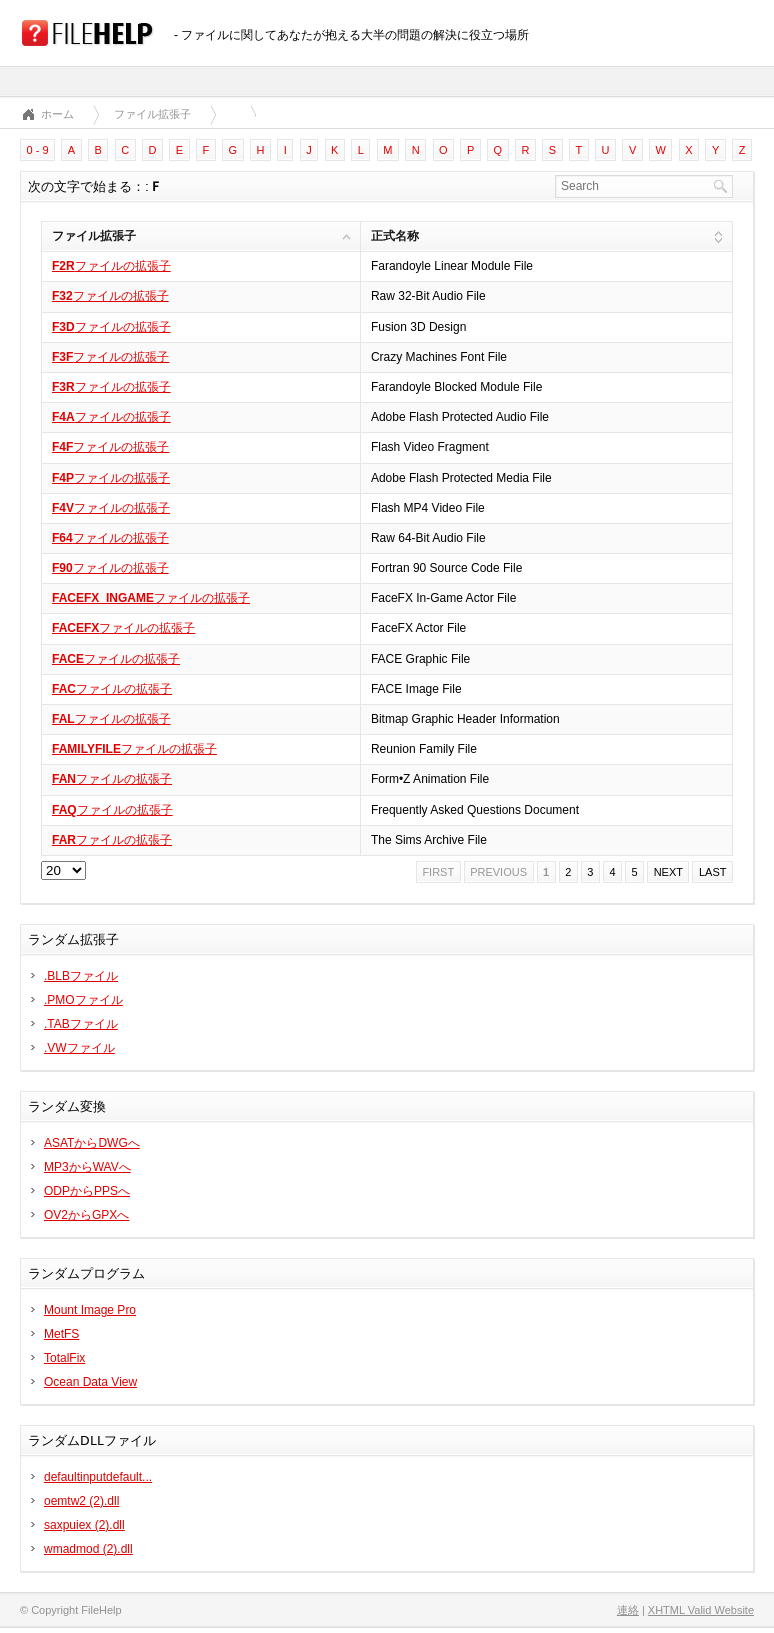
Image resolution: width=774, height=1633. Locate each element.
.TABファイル (81, 1024)
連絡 (628, 1610)
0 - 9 (38, 150)
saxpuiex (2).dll (84, 1525)
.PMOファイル (83, 1000)
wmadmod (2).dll (88, 1549)
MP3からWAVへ (87, 1167)
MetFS (61, 1334)
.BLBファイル (81, 976)
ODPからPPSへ (87, 1191)
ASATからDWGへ (92, 1143)
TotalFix (64, 1358)
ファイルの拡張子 (111, 266)
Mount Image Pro (90, 1310)
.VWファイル (79, 1048)
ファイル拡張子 (152, 114)
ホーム (57, 114)
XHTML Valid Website (701, 1610)
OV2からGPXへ (86, 1215)
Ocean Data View (90, 1382)
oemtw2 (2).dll (81, 1501)
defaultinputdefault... (98, 1477)
